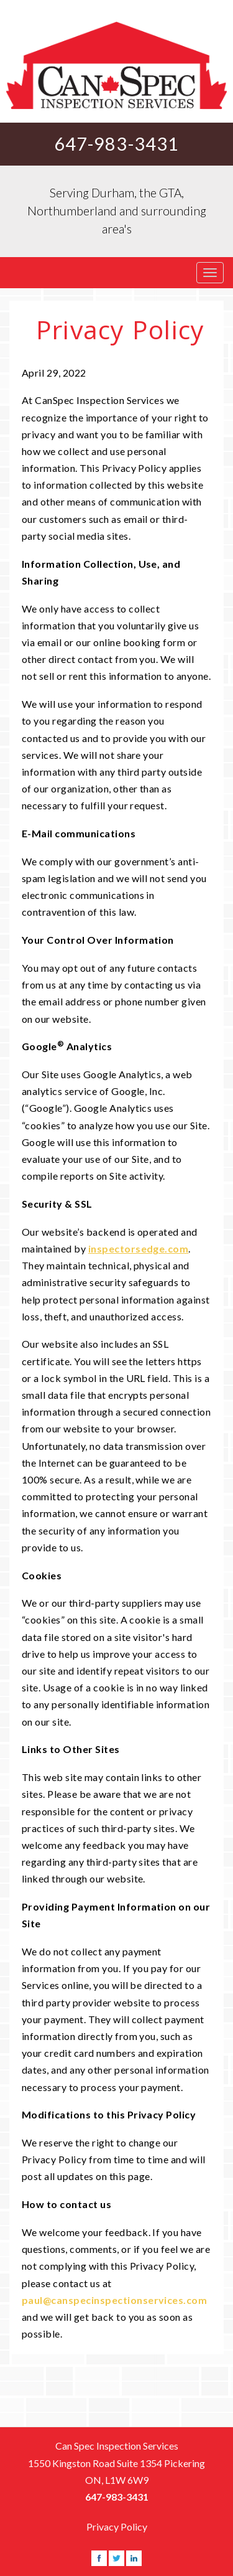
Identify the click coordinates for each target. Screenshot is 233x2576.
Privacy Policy (116, 2526)
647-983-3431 (117, 143)
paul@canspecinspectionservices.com (114, 2300)
